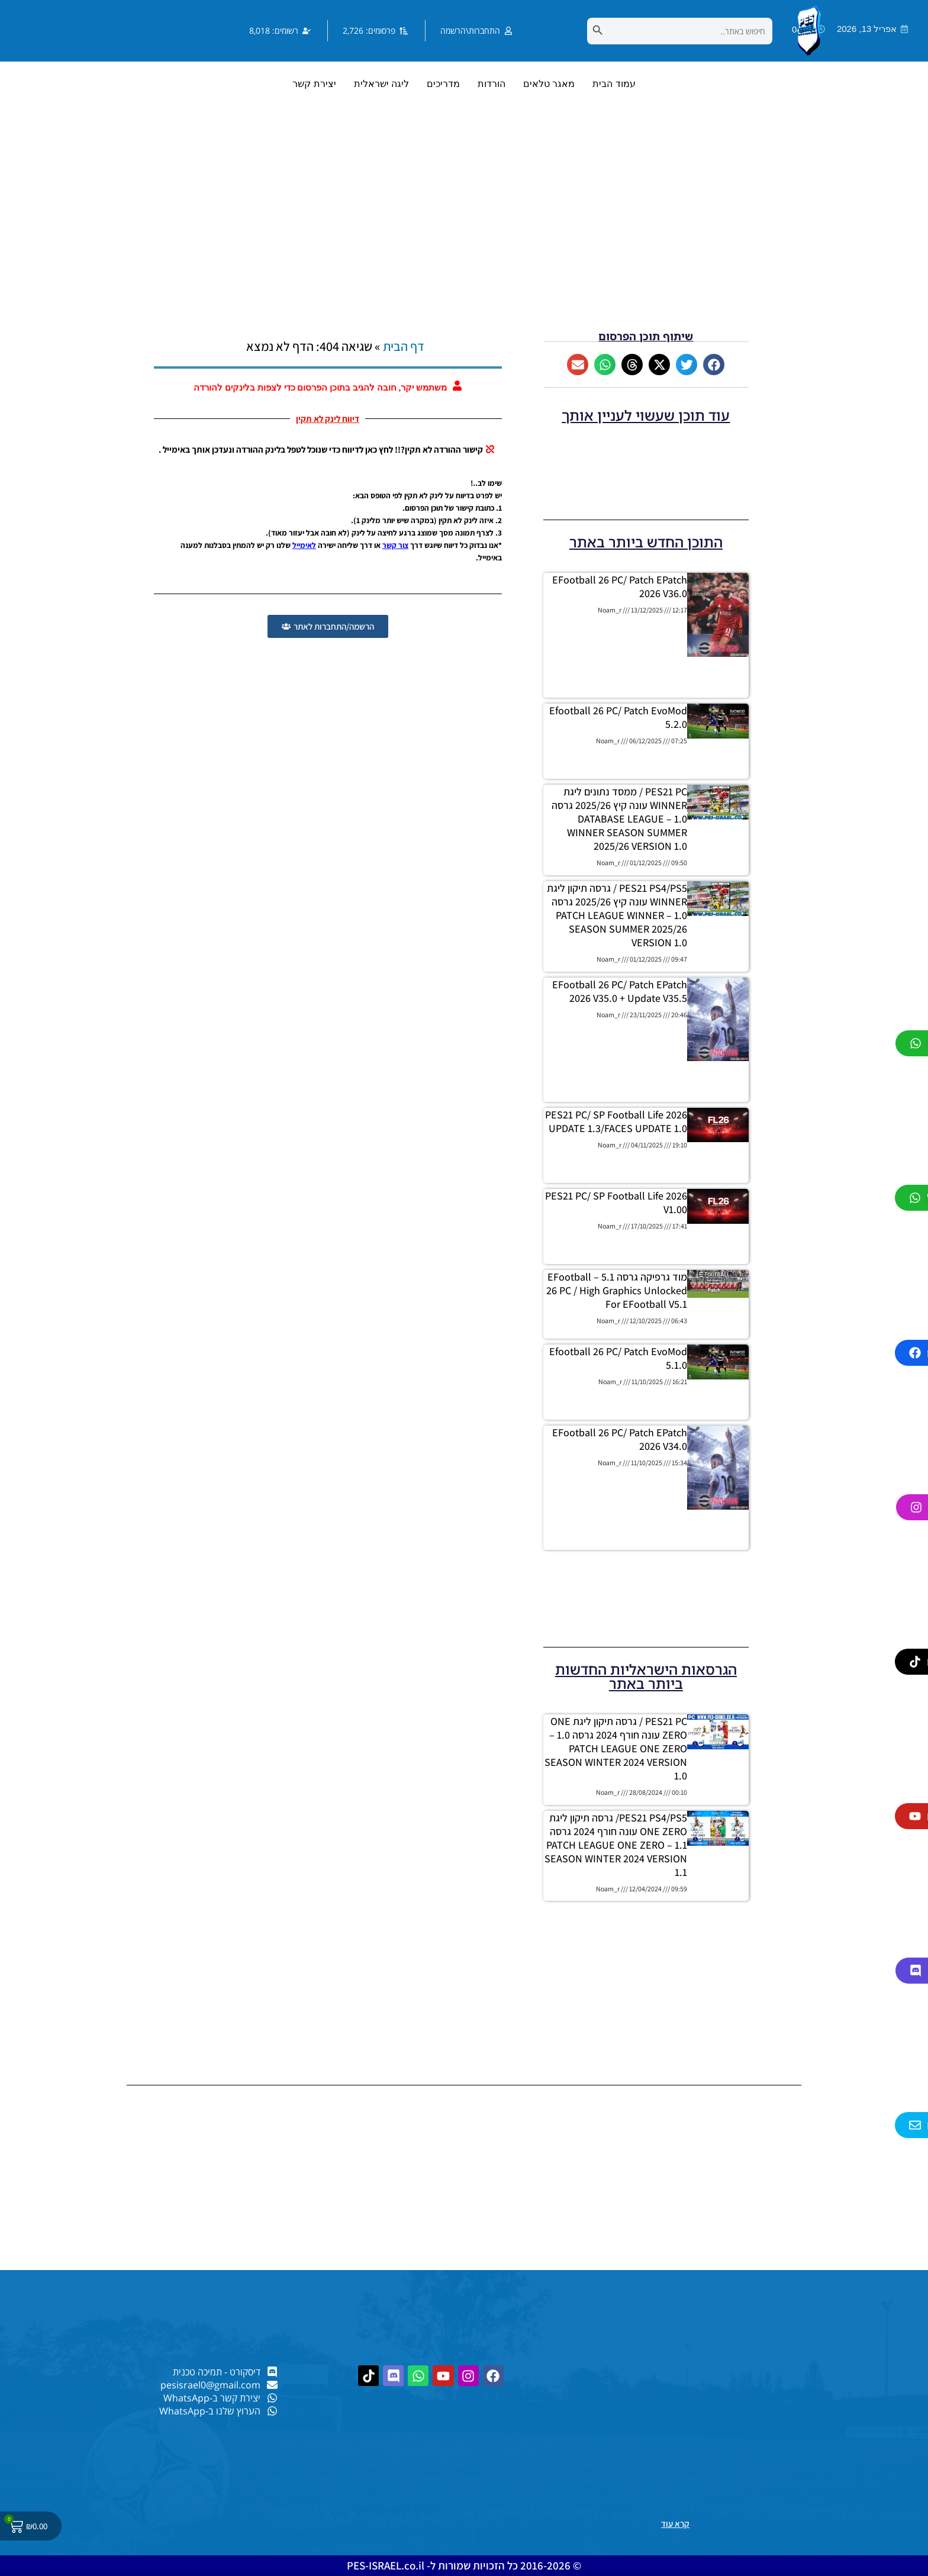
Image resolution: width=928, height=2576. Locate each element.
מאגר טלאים (549, 84)
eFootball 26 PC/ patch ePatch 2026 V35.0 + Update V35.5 (619, 991)
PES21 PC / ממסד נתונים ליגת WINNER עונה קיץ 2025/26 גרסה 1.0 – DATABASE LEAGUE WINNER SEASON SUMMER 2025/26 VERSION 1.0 (619, 819)
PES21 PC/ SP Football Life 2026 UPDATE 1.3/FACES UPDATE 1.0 (616, 1121)
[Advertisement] (464, 230)
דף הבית (403, 346)
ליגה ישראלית (381, 84)
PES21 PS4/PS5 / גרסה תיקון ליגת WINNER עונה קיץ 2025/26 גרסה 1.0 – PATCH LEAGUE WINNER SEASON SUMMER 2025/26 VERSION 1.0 (617, 915)
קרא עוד (675, 2523)
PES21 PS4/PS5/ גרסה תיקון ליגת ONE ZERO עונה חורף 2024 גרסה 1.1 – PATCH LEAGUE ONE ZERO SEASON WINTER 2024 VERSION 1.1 (615, 1845)
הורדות (491, 84)
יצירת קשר (314, 84)
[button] (713, 364)
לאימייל (304, 545)
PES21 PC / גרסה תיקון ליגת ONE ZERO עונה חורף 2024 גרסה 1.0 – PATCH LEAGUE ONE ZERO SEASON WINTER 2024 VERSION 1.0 (615, 1748)
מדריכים (443, 84)
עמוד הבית (613, 84)
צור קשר (395, 545)
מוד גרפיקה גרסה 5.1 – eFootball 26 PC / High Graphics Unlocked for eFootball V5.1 (616, 1290)
